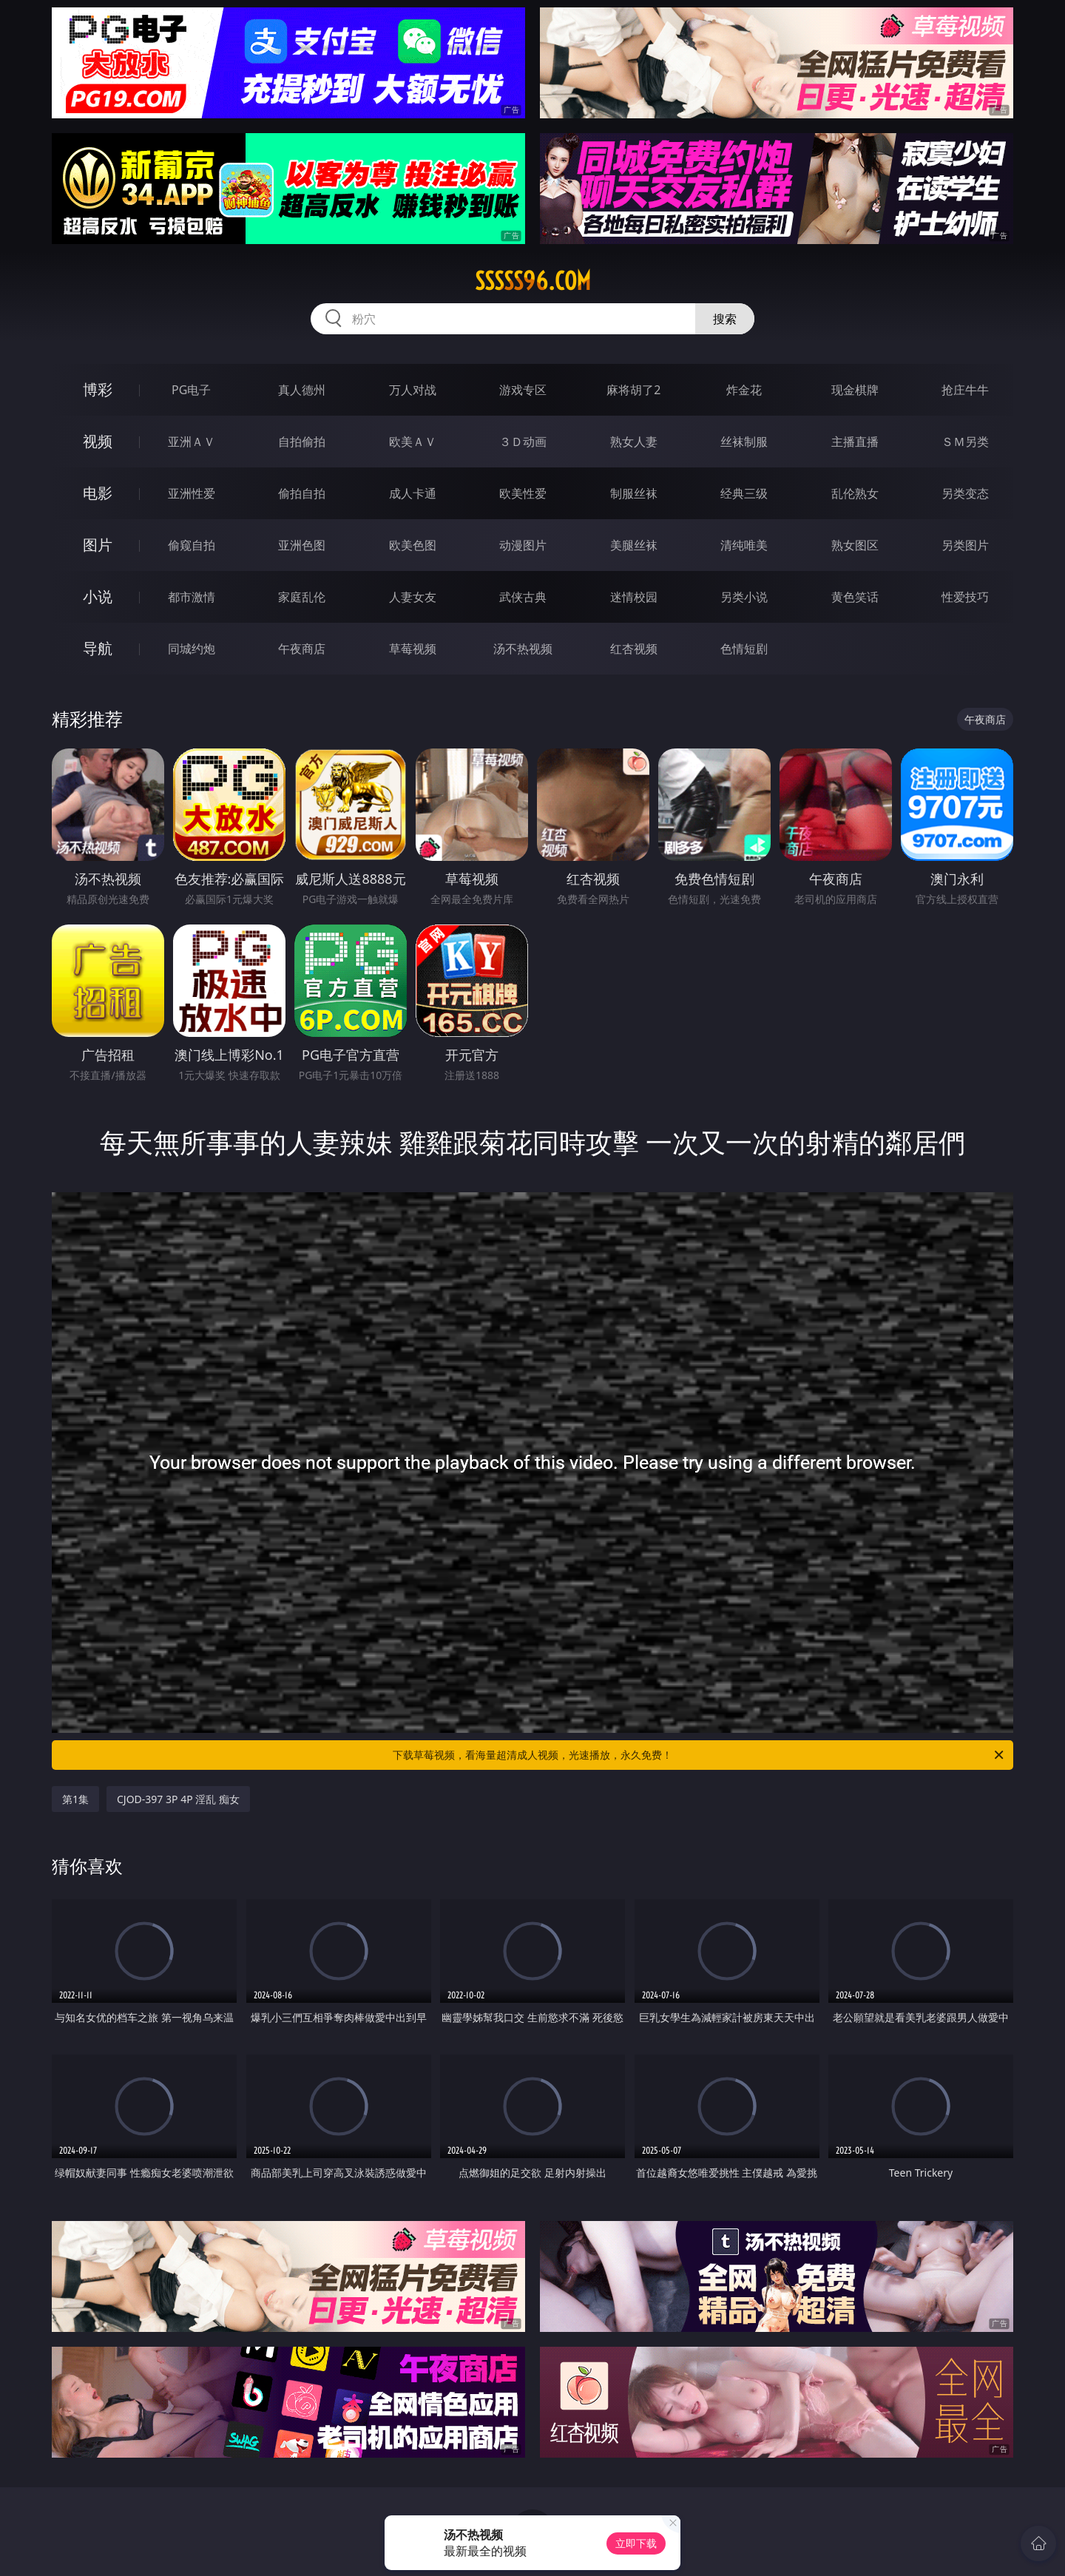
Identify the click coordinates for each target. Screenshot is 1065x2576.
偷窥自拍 (191, 545)
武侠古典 (523, 597)
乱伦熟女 (855, 493)
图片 (97, 545)
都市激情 (191, 597)
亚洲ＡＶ (191, 441)
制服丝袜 (633, 493)
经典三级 (744, 493)
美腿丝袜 (633, 545)
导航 (97, 648)
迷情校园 (633, 597)
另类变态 (965, 493)
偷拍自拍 (301, 493)
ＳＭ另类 (965, 441)
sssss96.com (533, 281)
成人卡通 (412, 493)
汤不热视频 (522, 648)
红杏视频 (633, 648)
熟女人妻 (633, 441)
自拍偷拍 (301, 441)
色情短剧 (744, 648)
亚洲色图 (301, 545)
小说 (97, 596)
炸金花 (744, 390)
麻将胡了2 (633, 390)
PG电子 (191, 390)
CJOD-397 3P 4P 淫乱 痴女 (178, 1799)
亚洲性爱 (191, 493)
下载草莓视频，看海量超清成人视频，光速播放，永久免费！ (699, 1755)
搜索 (725, 319)
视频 (97, 441)
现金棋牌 (855, 390)
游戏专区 (523, 390)
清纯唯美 (744, 545)
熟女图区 (855, 545)
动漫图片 (523, 545)
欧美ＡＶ (412, 441)
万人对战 (412, 390)
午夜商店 (301, 648)
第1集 (75, 1799)
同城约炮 (191, 648)
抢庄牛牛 (965, 390)
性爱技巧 (965, 597)
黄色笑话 (855, 597)
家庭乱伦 (301, 597)
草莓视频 (412, 648)
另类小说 (744, 597)
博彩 (97, 389)
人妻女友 (412, 597)
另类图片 (965, 545)
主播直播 (855, 441)
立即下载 (636, 2543)
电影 (97, 493)
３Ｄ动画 (523, 441)
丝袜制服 (744, 441)
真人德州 (301, 390)
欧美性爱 (523, 493)
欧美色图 (412, 545)
